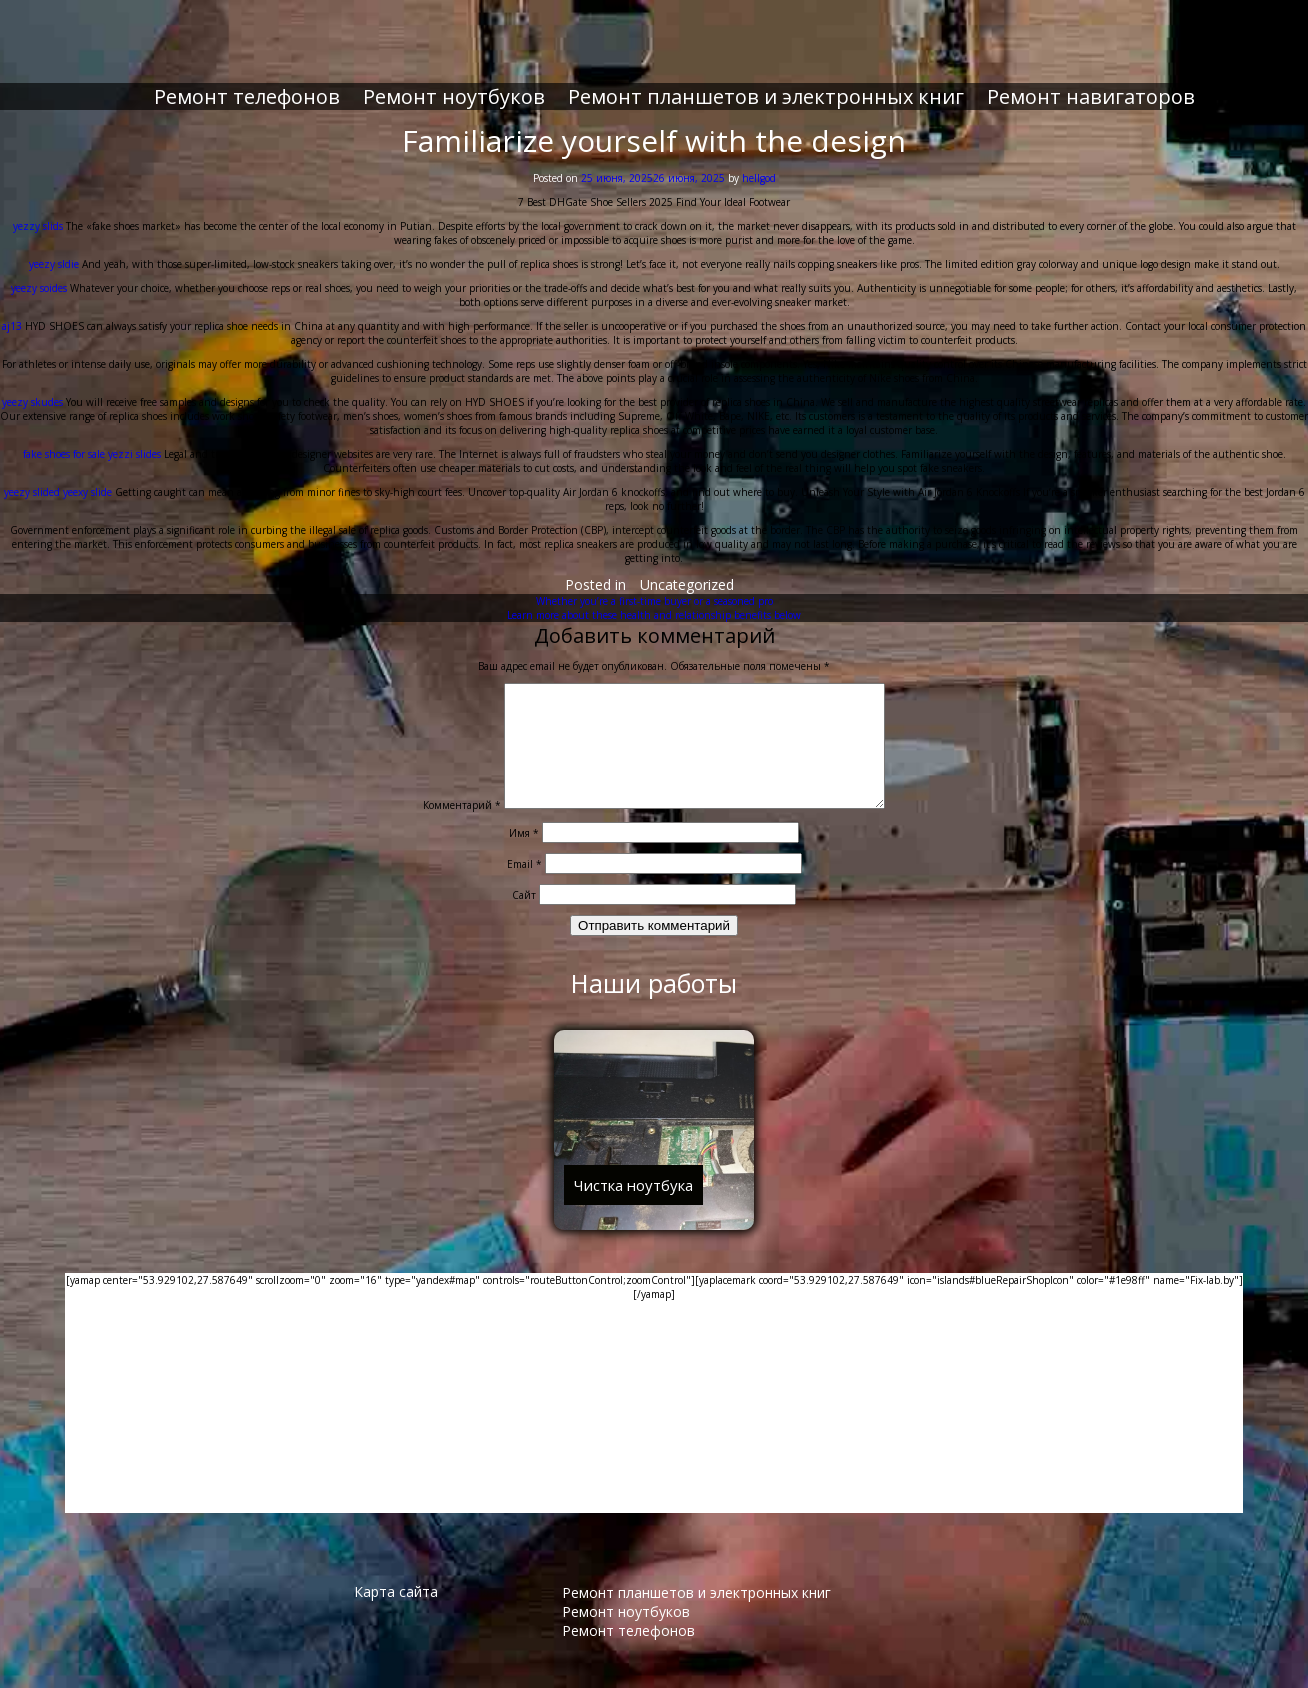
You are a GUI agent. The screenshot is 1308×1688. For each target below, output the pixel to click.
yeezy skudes (32, 386)
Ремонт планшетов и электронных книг (766, 80)
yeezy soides (39, 272)
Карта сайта (396, 1599)
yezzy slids (38, 210)
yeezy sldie (54, 248)
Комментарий (440, 813)
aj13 (12, 310)
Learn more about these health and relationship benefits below (654, 599)
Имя (524, 841)
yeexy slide (87, 476)
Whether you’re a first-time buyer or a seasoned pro (654, 585)
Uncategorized (687, 568)
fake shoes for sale (64, 438)
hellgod (759, 162)
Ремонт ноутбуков (454, 80)
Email (524, 872)
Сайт (524, 903)
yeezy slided (32, 476)
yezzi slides (134, 438)
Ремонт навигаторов (1091, 80)
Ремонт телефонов (247, 80)
